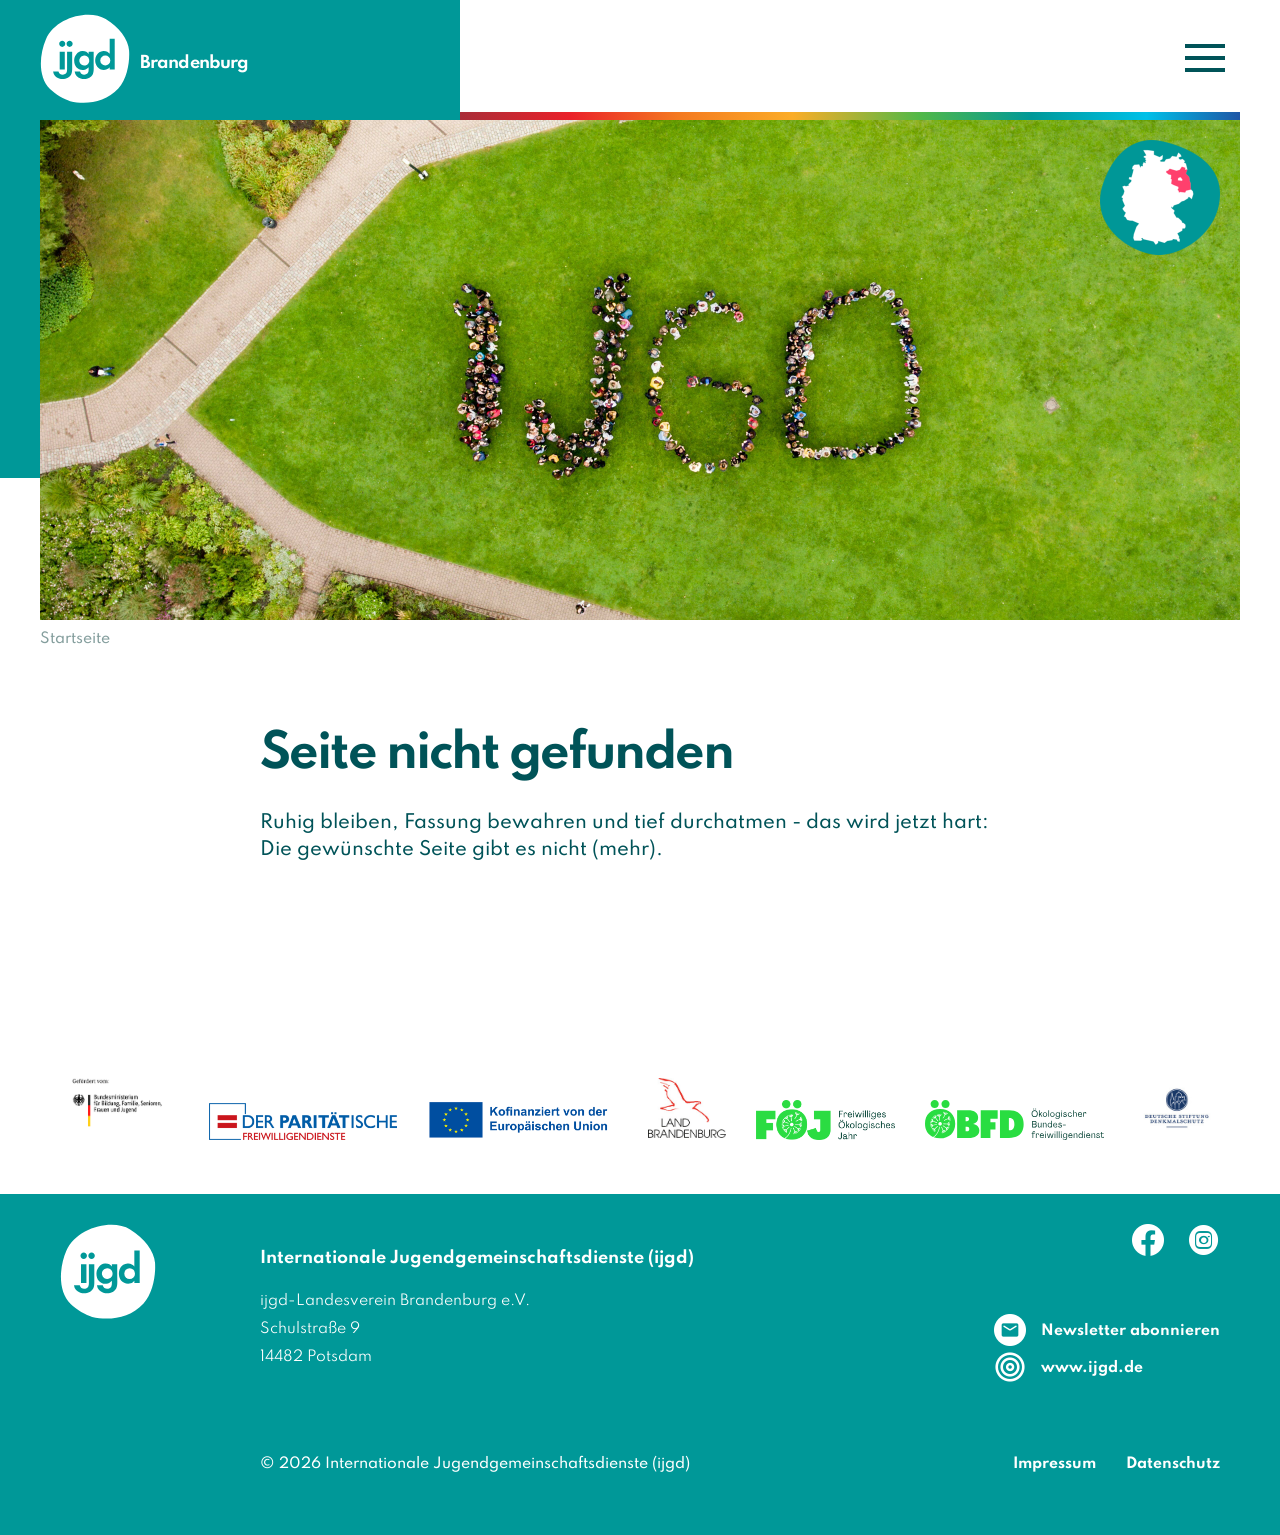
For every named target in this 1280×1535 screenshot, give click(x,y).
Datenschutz (1173, 1464)
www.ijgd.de (1092, 1368)
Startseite (75, 639)
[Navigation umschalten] (1204, 57)
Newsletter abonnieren (1130, 1331)
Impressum (1054, 1464)
